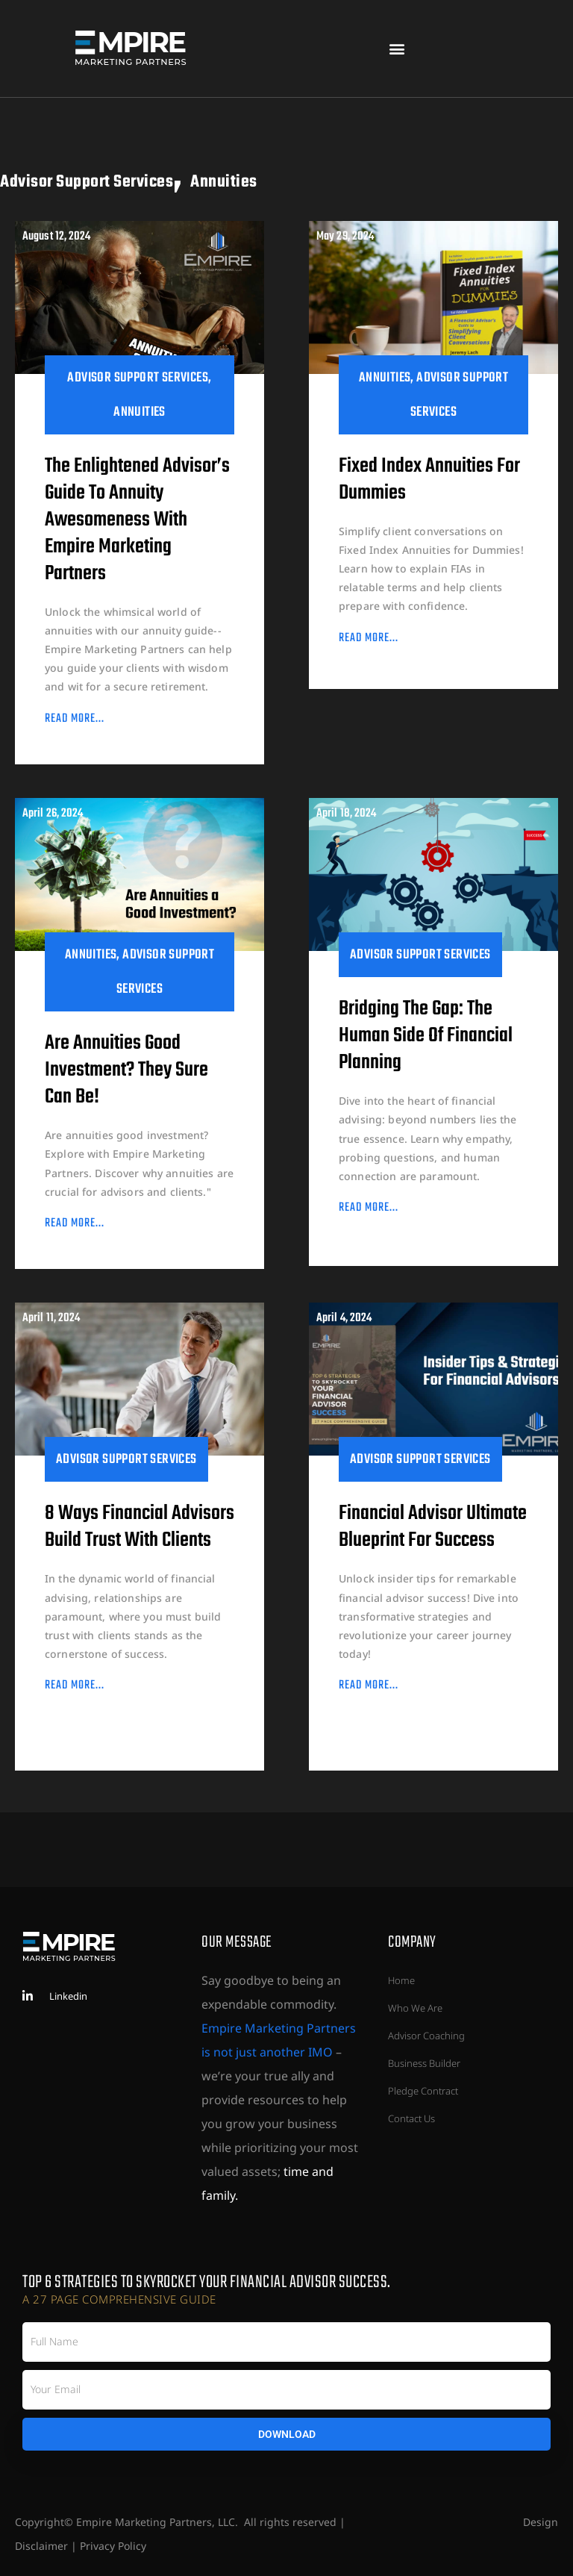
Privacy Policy (113, 2546)
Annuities (452, 177)
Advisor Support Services (183, 177)
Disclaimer (41, 2546)
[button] (396, 49)
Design (540, 2522)
